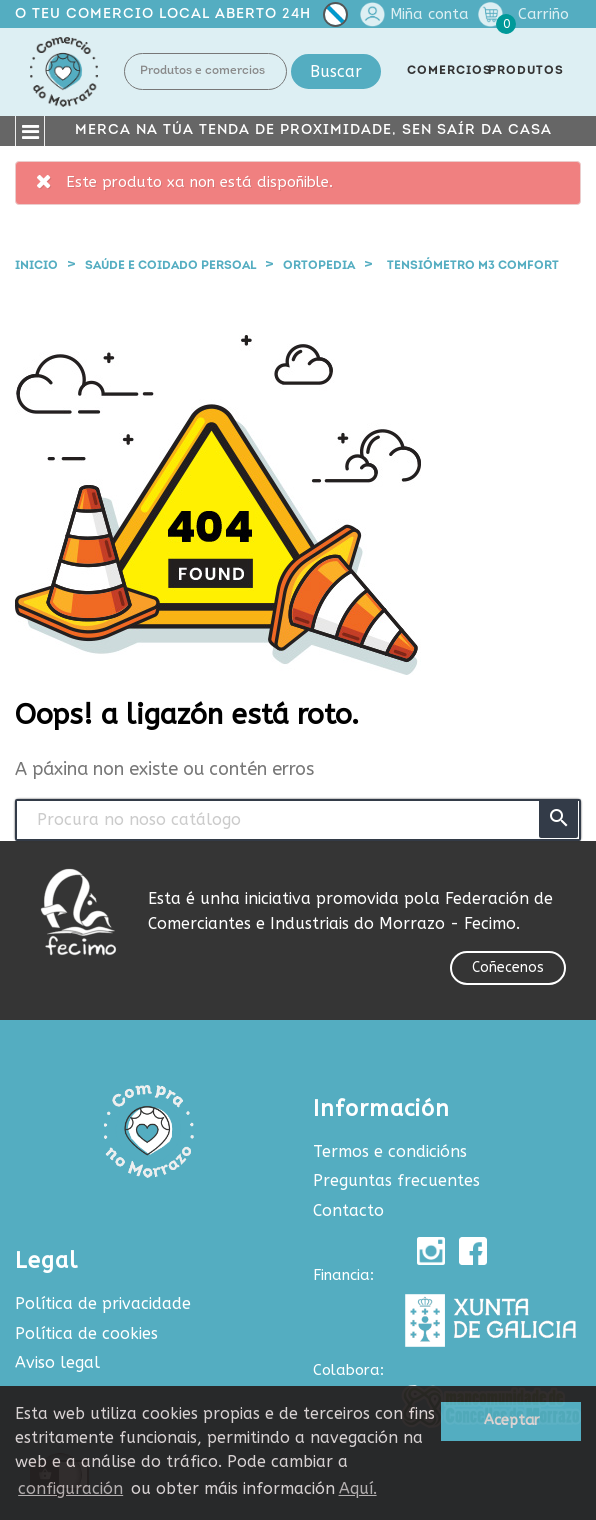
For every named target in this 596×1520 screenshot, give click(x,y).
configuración (70, 1488)
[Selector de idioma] (335, 18)
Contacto (348, 1210)
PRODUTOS (526, 71)
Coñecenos (508, 967)
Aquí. (358, 1488)
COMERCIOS (449, 71)
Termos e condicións (390, 1151)
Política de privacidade (103, 1303)
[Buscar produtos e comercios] (298, 820)
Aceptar (511, 1420)
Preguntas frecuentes (396, 1180)
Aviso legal (57, 1362)
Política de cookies (86, 1333)
